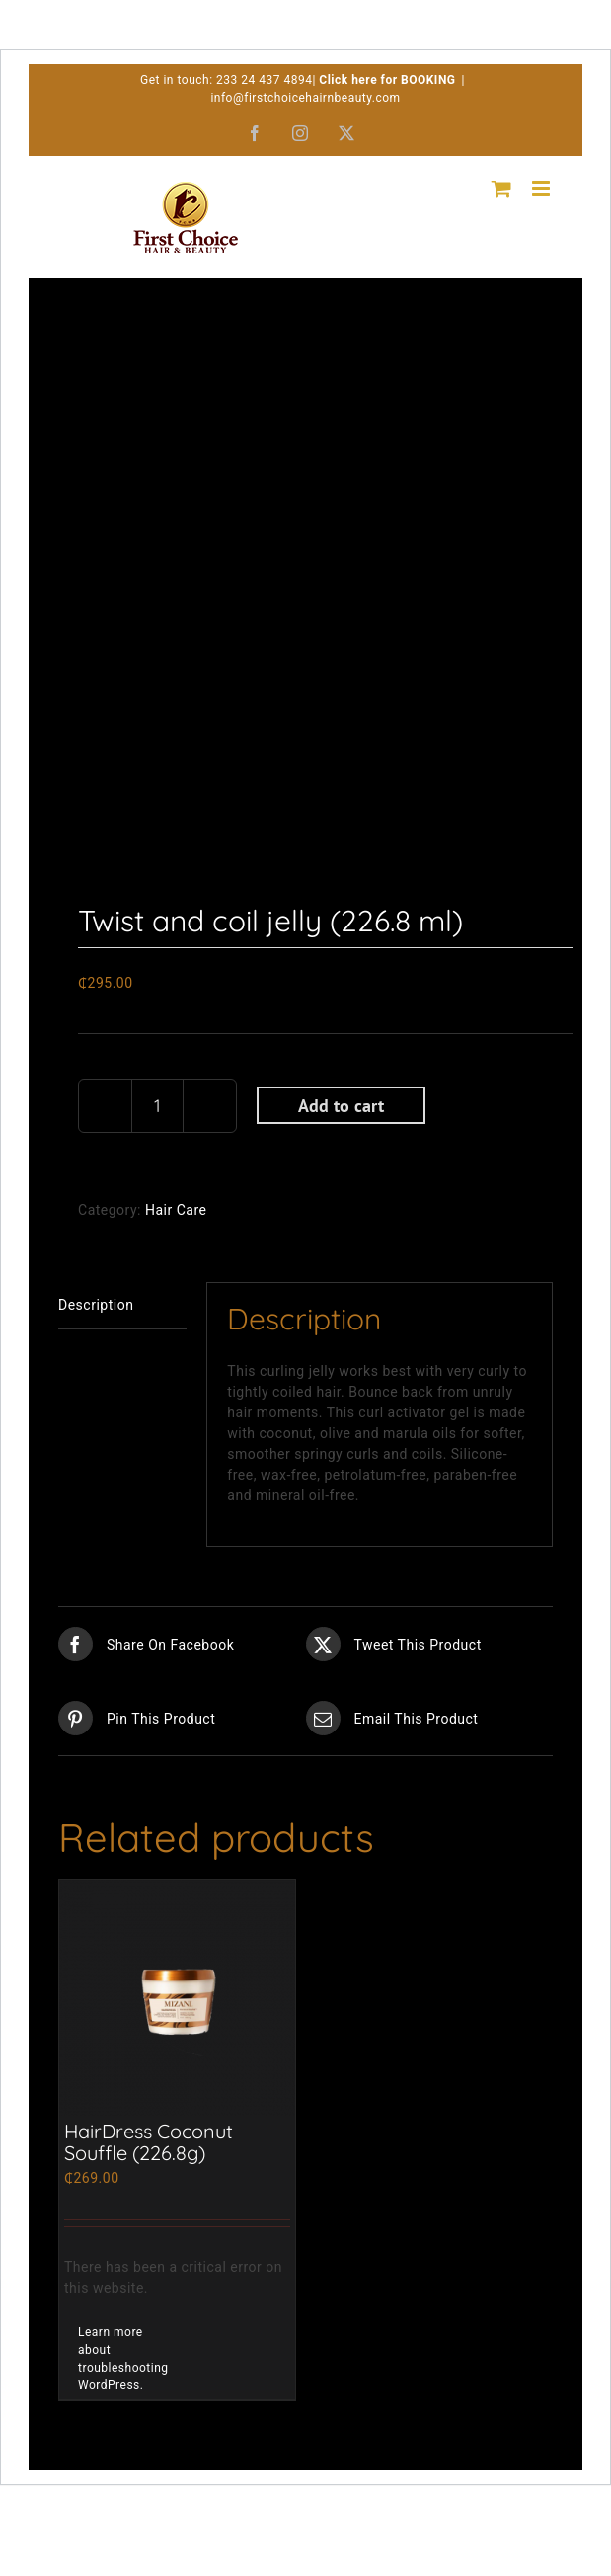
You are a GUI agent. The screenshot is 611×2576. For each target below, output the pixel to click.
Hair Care (176, 1210)
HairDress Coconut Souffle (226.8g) (148, 2142)
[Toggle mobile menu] (543, 188)
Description (95, 1305)
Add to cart (341, 1105)
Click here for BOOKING (387, 80)
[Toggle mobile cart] (502, 188)
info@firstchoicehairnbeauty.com (305, 98)
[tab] (122, 1305)
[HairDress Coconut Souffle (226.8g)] (177, 1998)
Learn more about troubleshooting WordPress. (123, 2358)
